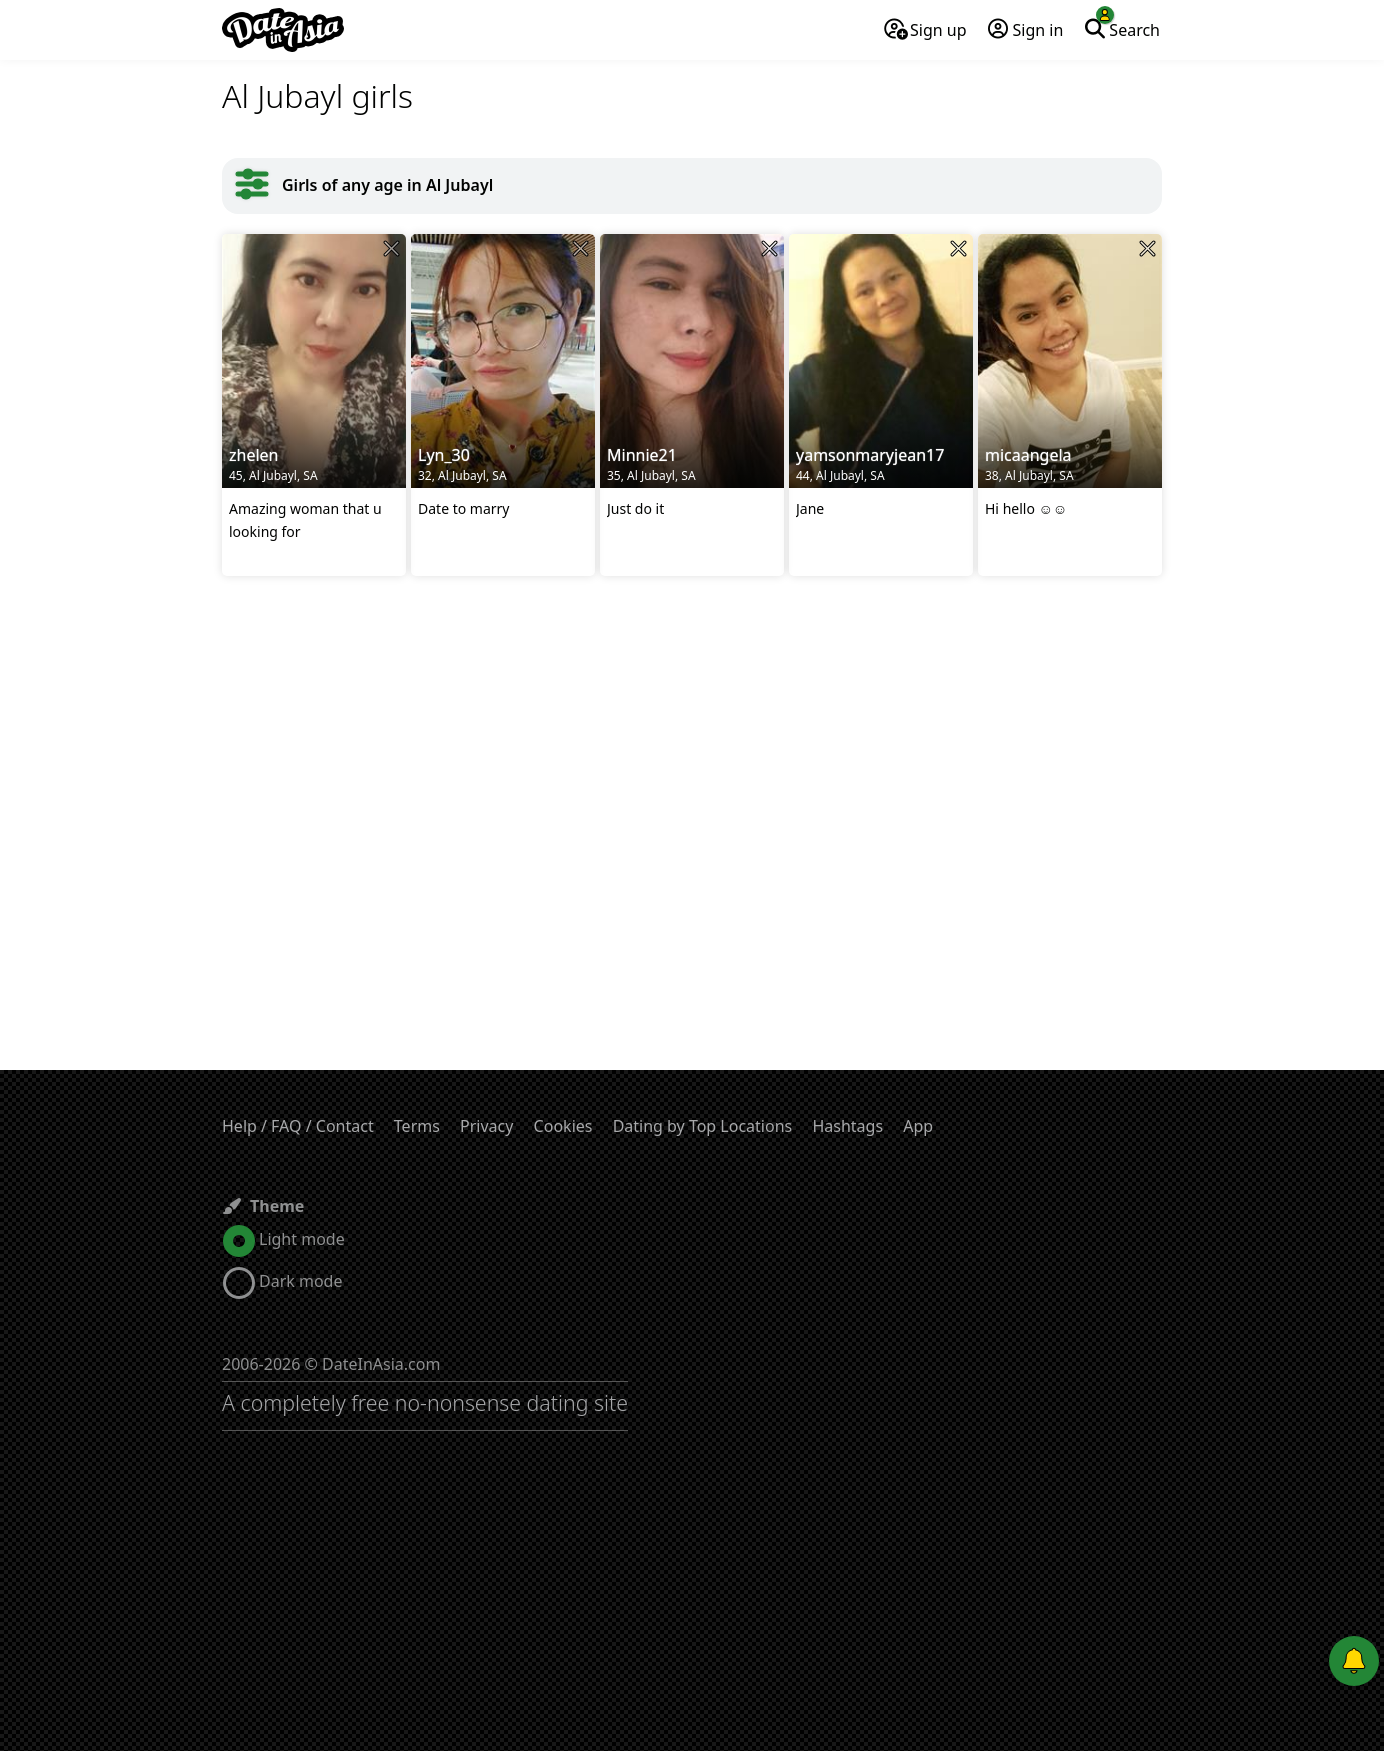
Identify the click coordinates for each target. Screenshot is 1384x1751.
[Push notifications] (1354, 1661)
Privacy (486, 1126)
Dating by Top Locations (703, 1126)
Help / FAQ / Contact (298, 1126)
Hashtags (847, 1126)
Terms (417, 1126)
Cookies (563, 1126)
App (918, 1126)
